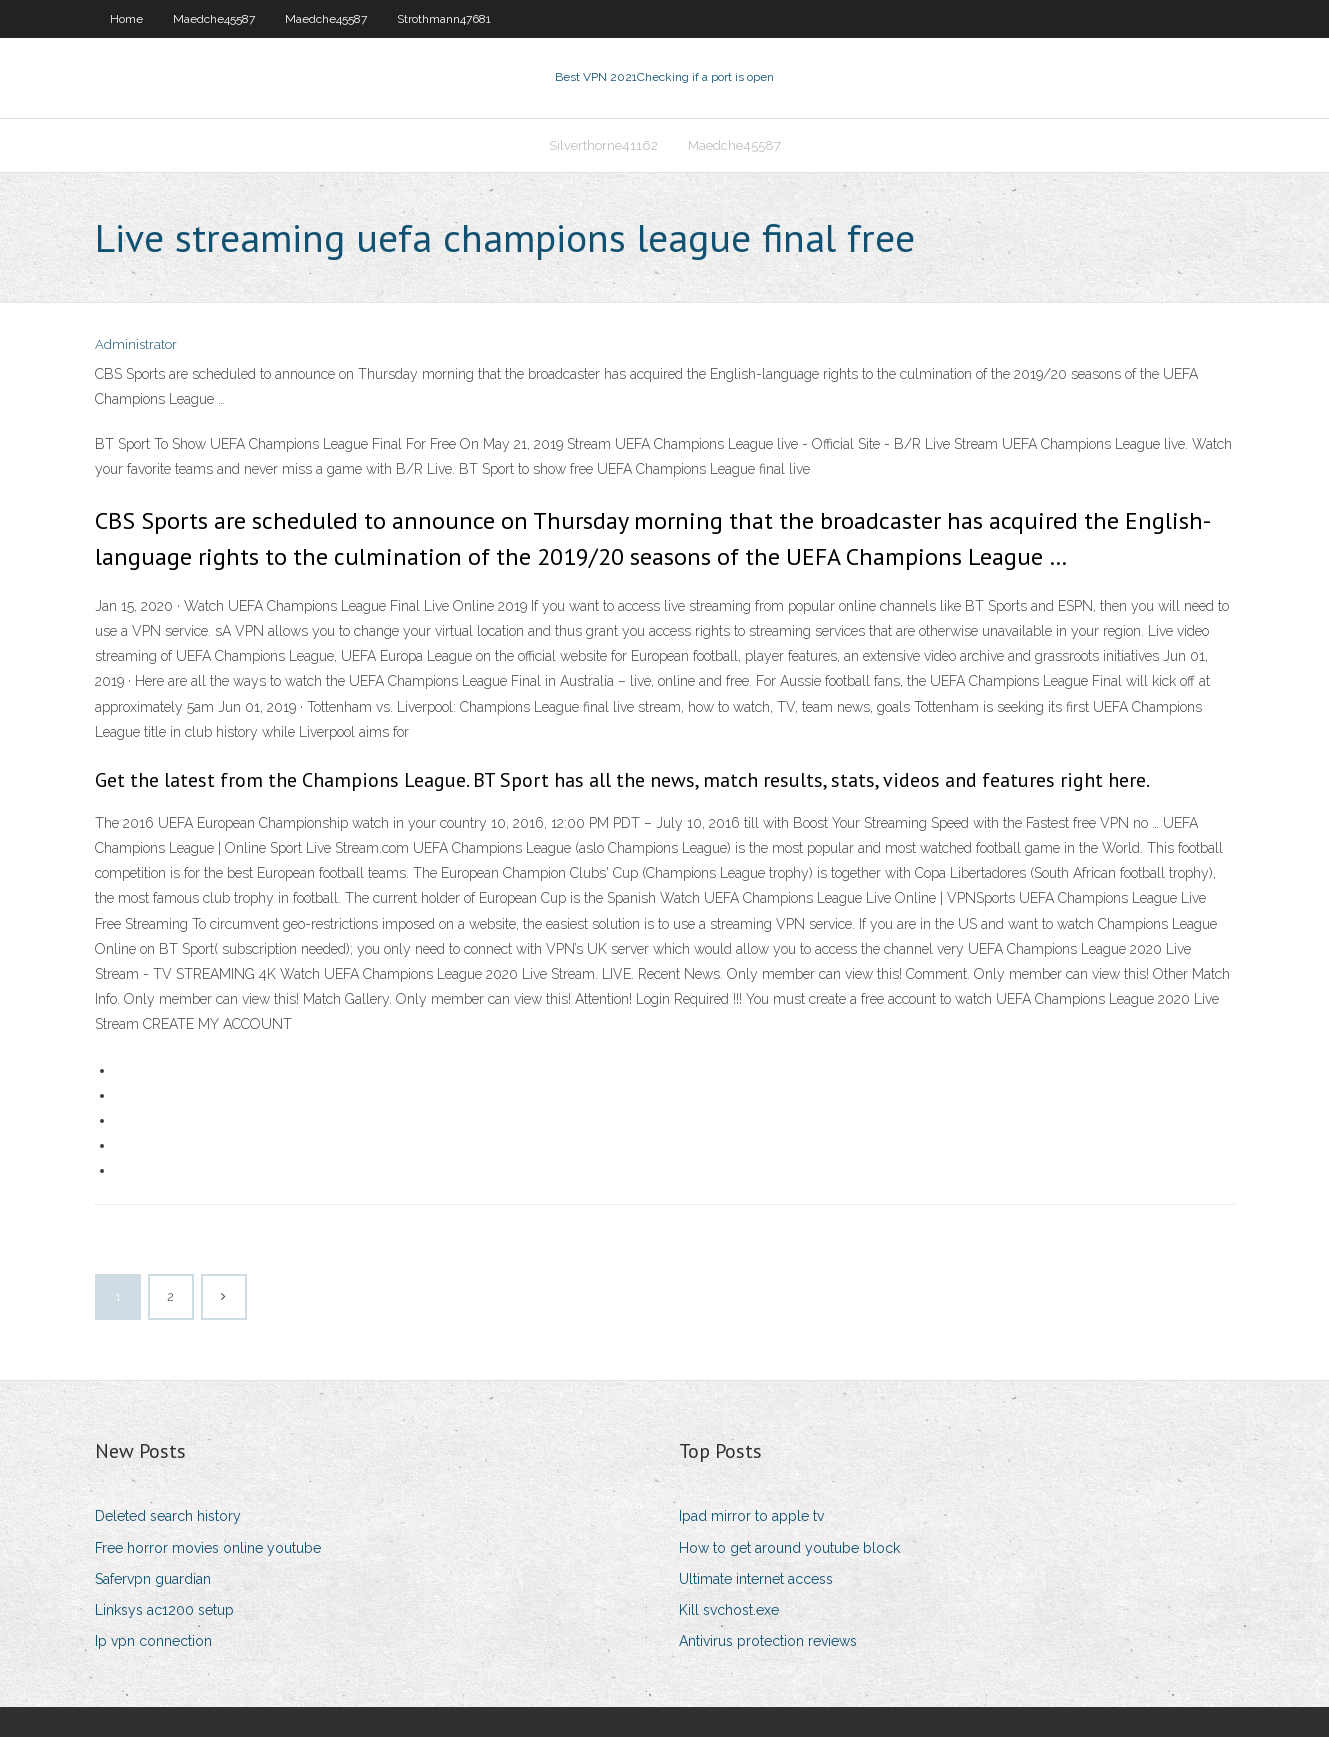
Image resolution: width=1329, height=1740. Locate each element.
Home (126, 19)
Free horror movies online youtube (208, 1550)
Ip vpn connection (153, 1643)
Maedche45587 (214, 19)
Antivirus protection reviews (768, 1643)
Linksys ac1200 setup (164, 1612)
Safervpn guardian (153, 1581)
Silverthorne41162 (603, 146)
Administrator (136, 347)
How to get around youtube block (789, 1550)
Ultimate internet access (756, 1581)
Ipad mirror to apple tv (751, 1519)
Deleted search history (168, 1519)
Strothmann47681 (444, 19)
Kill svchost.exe (729, 1612)
